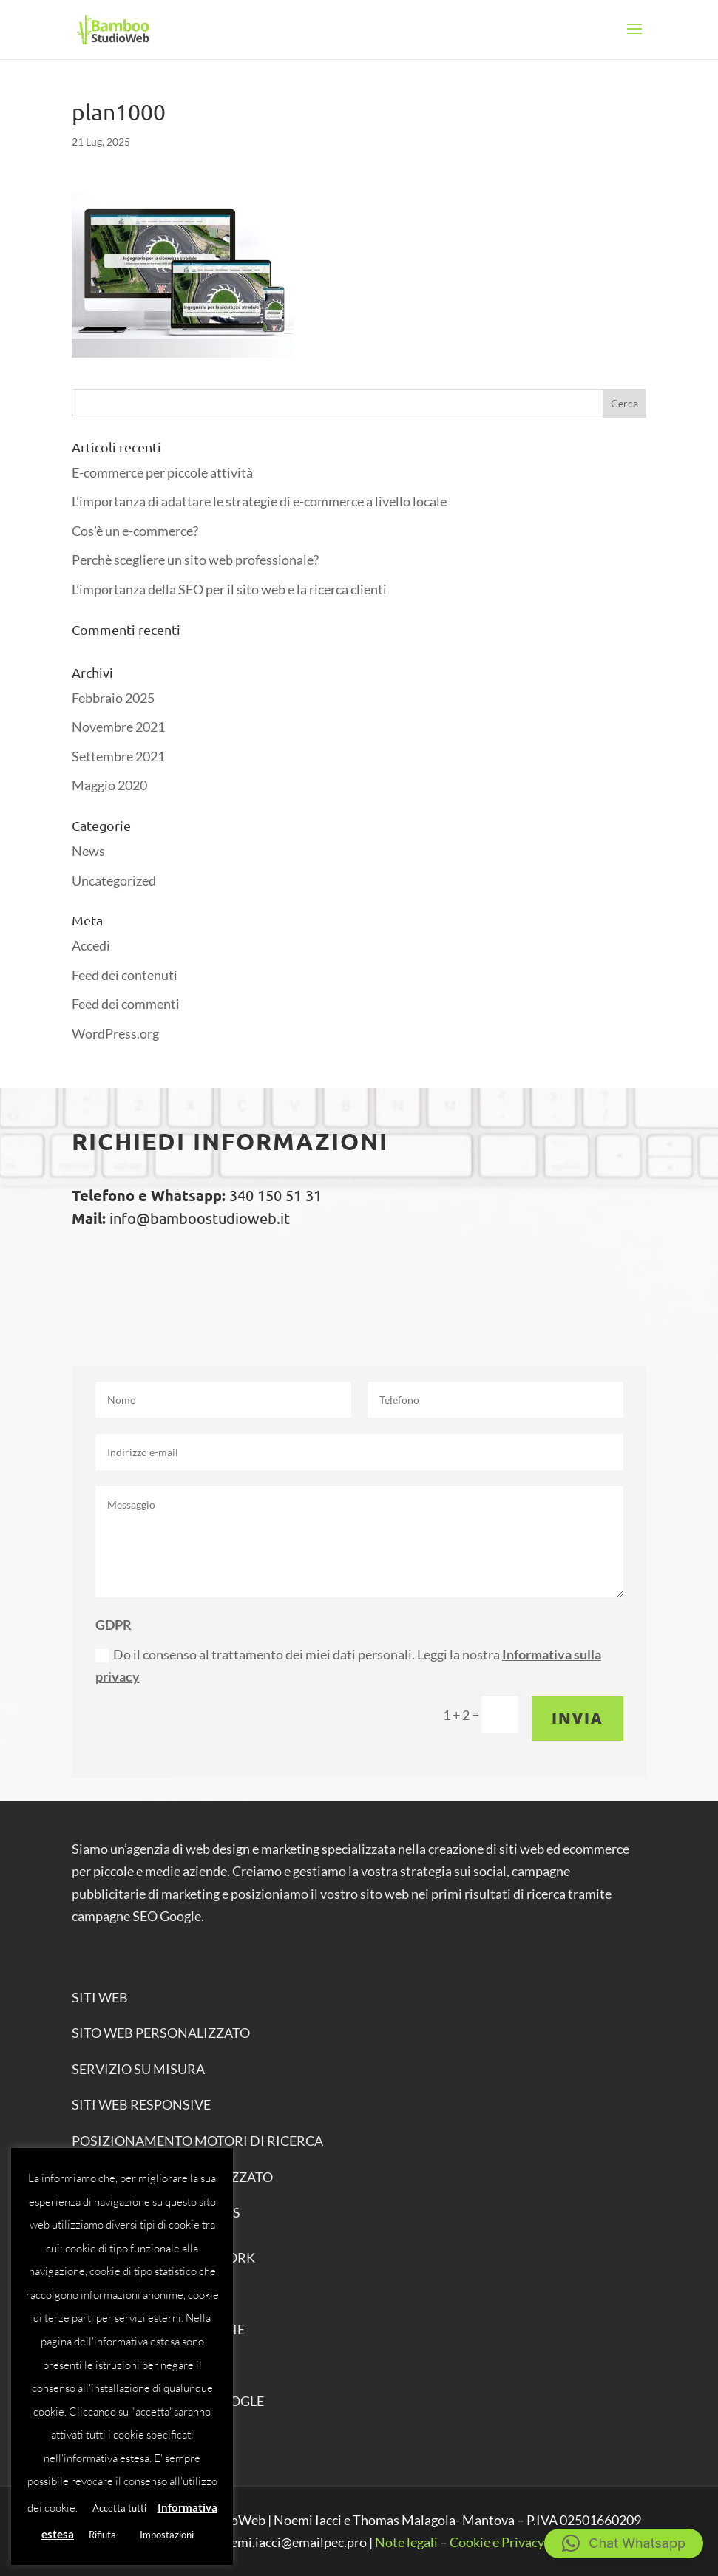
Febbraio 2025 (113, 698)
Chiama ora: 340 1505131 (217, 1278)
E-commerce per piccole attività (162, 472)
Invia (577, 1718)
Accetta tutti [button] (119, 2508)
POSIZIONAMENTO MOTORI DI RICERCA (197, 2140)
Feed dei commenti (126, 1004)
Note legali (406, 2542)
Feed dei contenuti (124, 975)
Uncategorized (114, 880)
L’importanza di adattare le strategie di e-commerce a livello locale (259, 501)
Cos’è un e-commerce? (135, 531)
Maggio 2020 (109, 785)
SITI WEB (100, 1997)
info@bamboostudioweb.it (198, 1218)
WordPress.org (115, 1033)
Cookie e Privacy (497, 2542)
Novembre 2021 (118, 726)
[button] (623, 2543)
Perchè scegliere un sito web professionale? (195, 559)
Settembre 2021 (118, 756)
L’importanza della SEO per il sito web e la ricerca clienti (229, 589)
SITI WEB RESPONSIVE (141, 2104)
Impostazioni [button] (167, 2535)
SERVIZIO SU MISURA (138, 2069)
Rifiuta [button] (102, 2535)
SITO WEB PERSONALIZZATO (161, 2033)
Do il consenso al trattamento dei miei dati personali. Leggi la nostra (348, 1665)
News (88, 851)
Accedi (91, 945)
